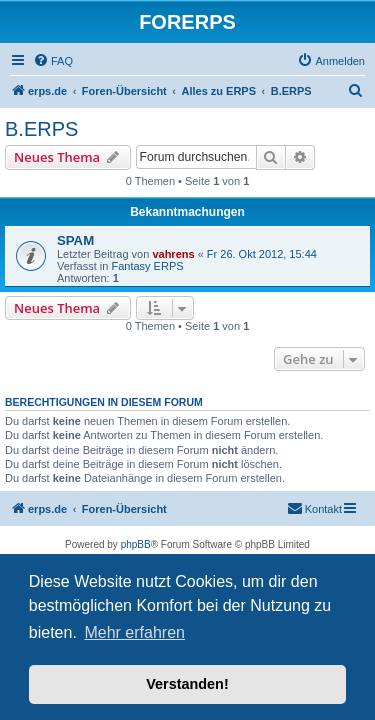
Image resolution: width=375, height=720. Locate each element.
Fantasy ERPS (147, 266)
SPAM (75, 240)
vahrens (173, 254)
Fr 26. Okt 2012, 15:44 (262, 254)
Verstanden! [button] (187, 684)
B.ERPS (41, 129)
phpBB (136, 544)
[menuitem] (53, 61)
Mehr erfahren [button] (134, 632)
